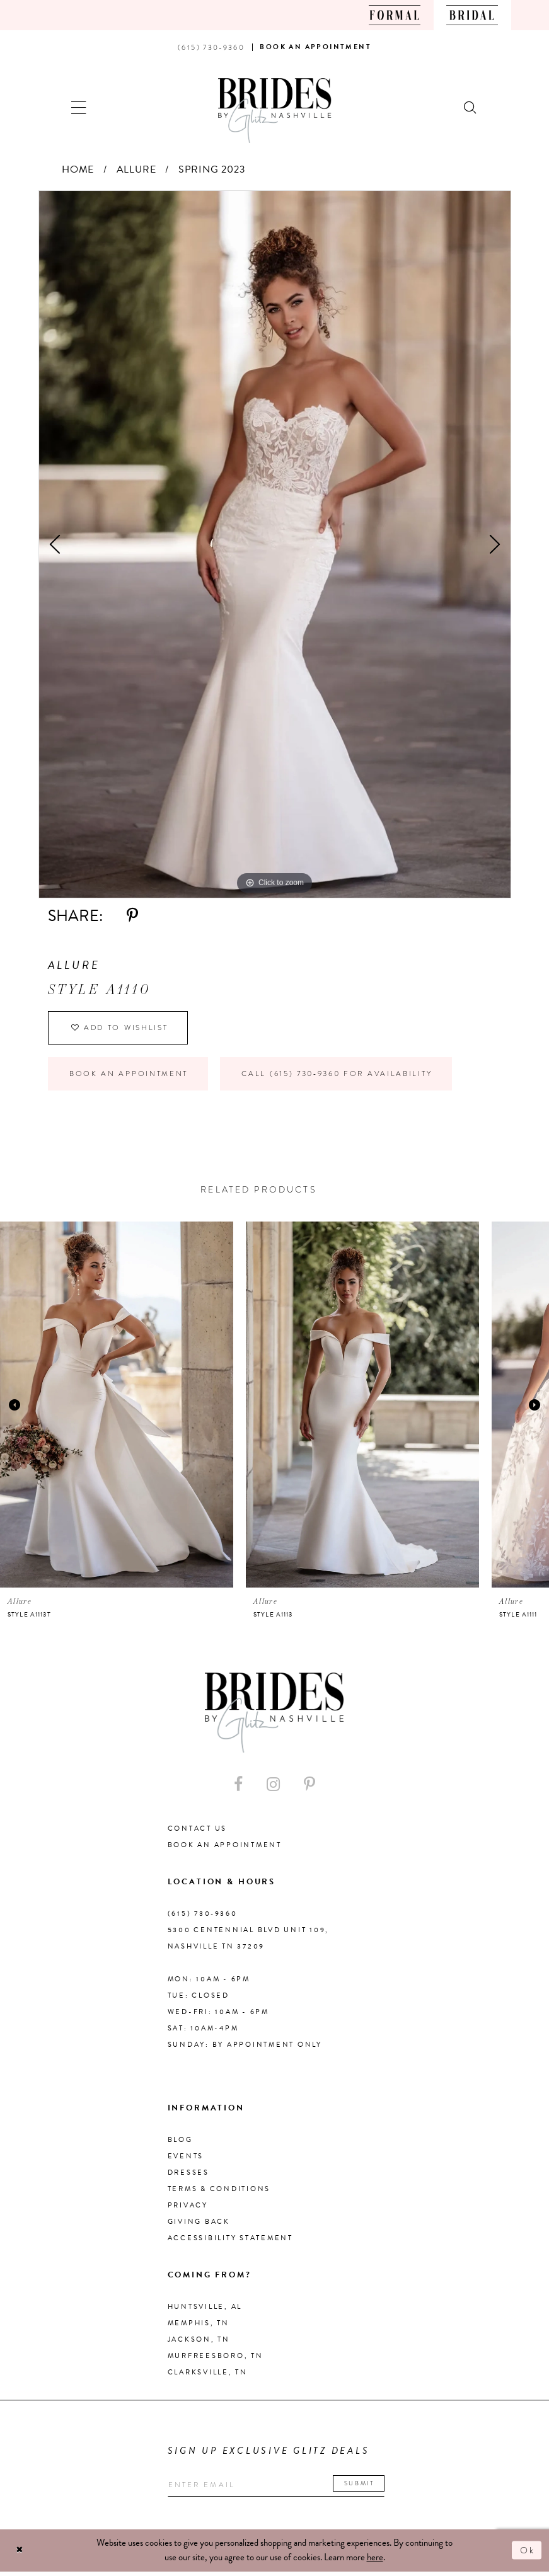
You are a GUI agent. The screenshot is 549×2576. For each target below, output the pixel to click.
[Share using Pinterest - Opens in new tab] (132, 915)
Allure (136, 169)
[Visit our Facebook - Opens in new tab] (238, 1788)
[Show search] (470, 106)
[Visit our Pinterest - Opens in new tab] (309, 1788)
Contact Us (198, 1832)
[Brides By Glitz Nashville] (275, 110)
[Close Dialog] (20, 2555)
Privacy (188, 2209)
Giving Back (199, 2225)
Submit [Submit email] (367, 2487)
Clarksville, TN (208, 2376)
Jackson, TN (199, 2343)
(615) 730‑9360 (203, 1917)
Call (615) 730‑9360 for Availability (348, 1076)
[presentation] (116, 1408)
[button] (79, 106)
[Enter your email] (281, 2489)
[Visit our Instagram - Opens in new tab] (273, 1788)
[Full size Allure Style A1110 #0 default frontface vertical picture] (275, 544)
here (375, 2562)
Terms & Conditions (219, 2192)
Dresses (188, 2176)
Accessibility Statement (230, 2241)
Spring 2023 (212, 169)
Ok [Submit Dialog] (527, 2555)
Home (78, 169)
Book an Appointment (130, 1076)
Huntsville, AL (205, 2310)
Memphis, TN (198, 2326)
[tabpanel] (275, 544)
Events (186, 2160)
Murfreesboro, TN (215, 2359)
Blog (180, 2143)
